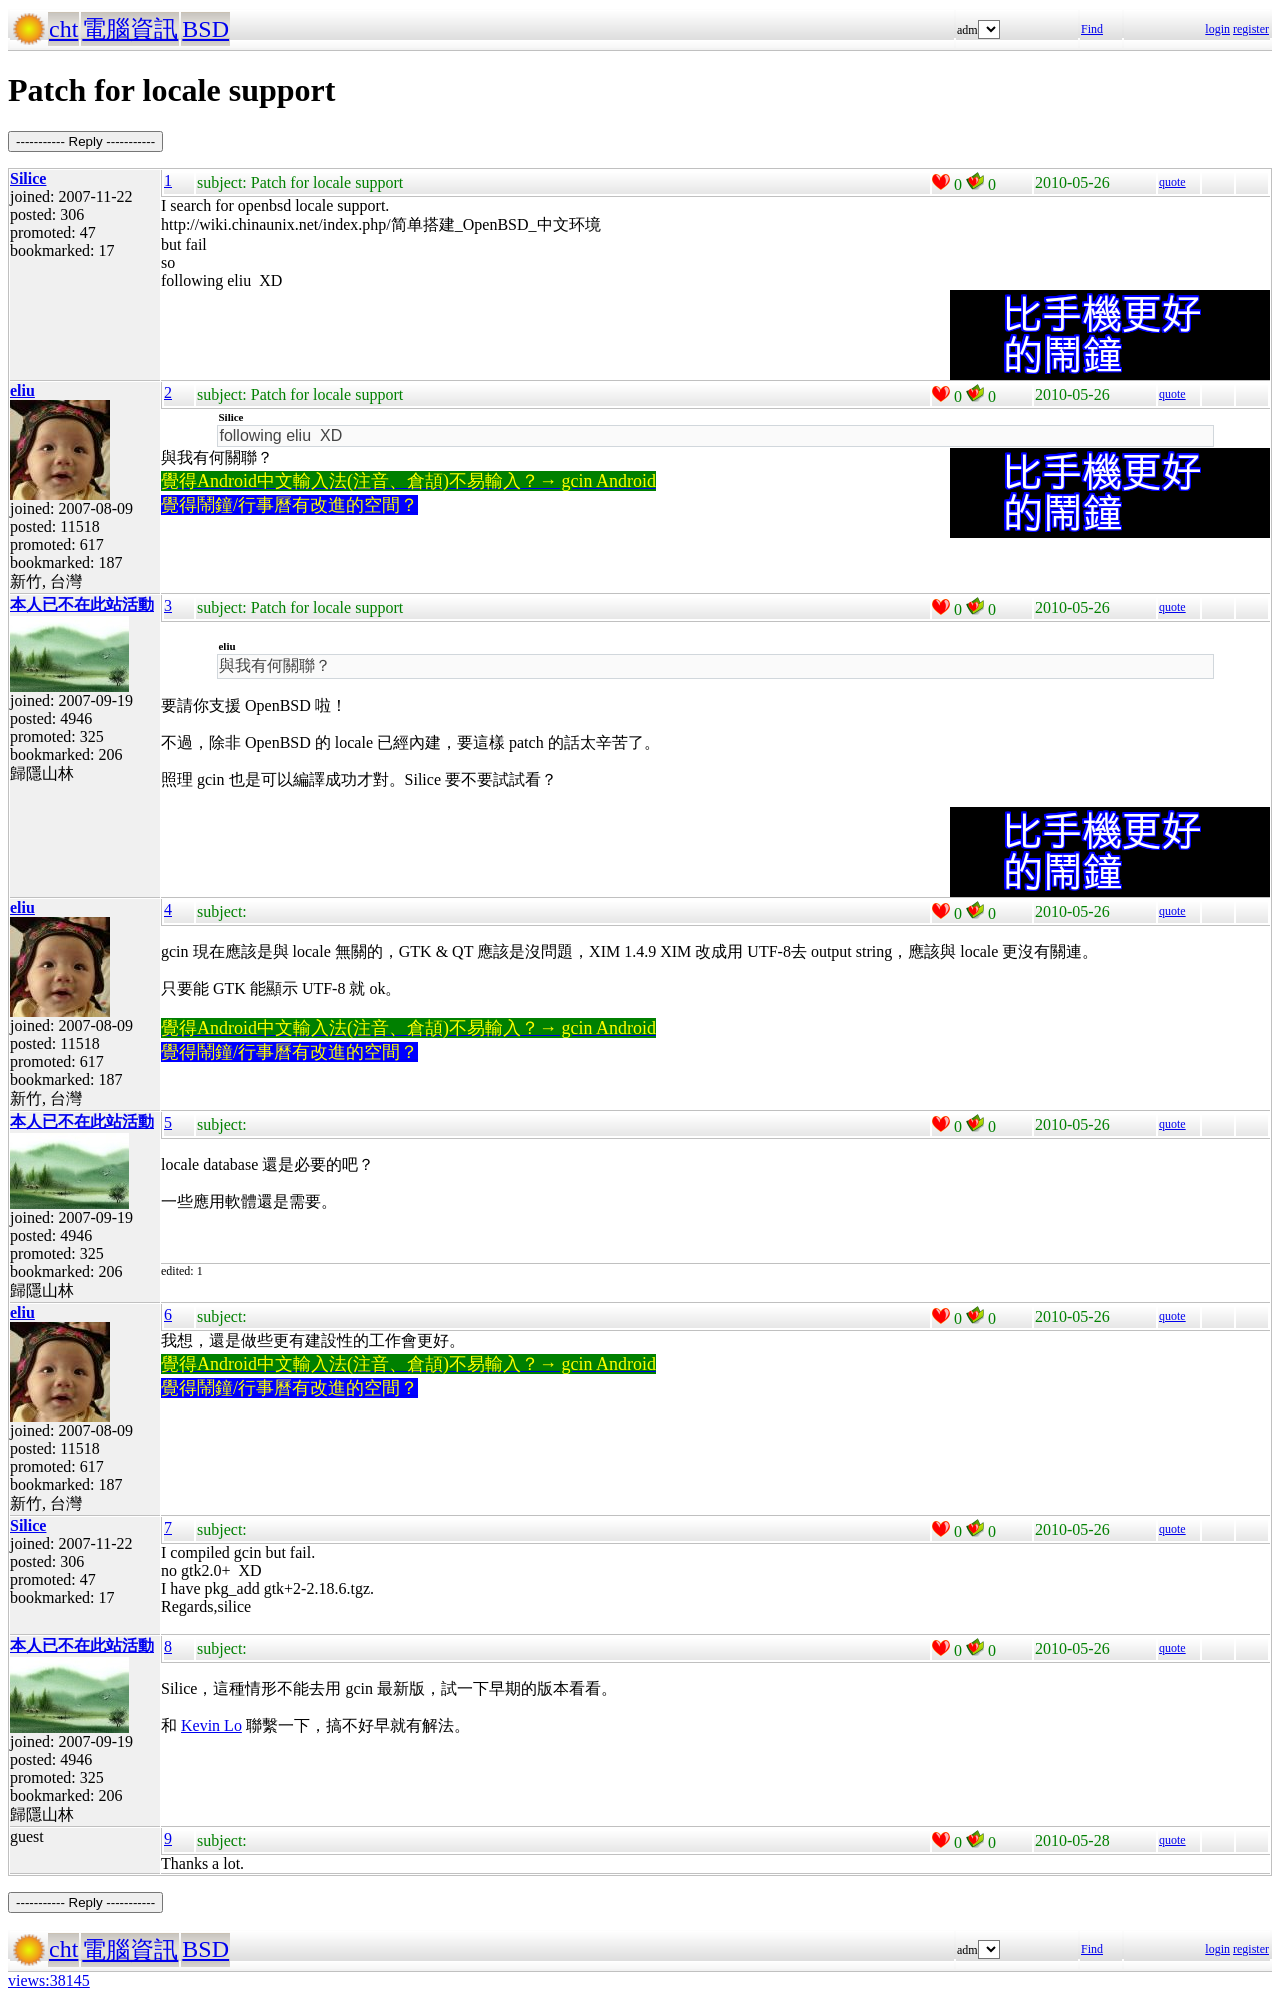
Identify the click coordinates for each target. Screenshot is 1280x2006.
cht (63, 29)
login (1217, 29)
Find (1092, 29)
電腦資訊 (130, 29)
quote (1172, 182)
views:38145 (49, 1980)
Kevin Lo (211, 1725)
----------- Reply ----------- (85, 141)
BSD (205, 29)
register (1251, 29)
